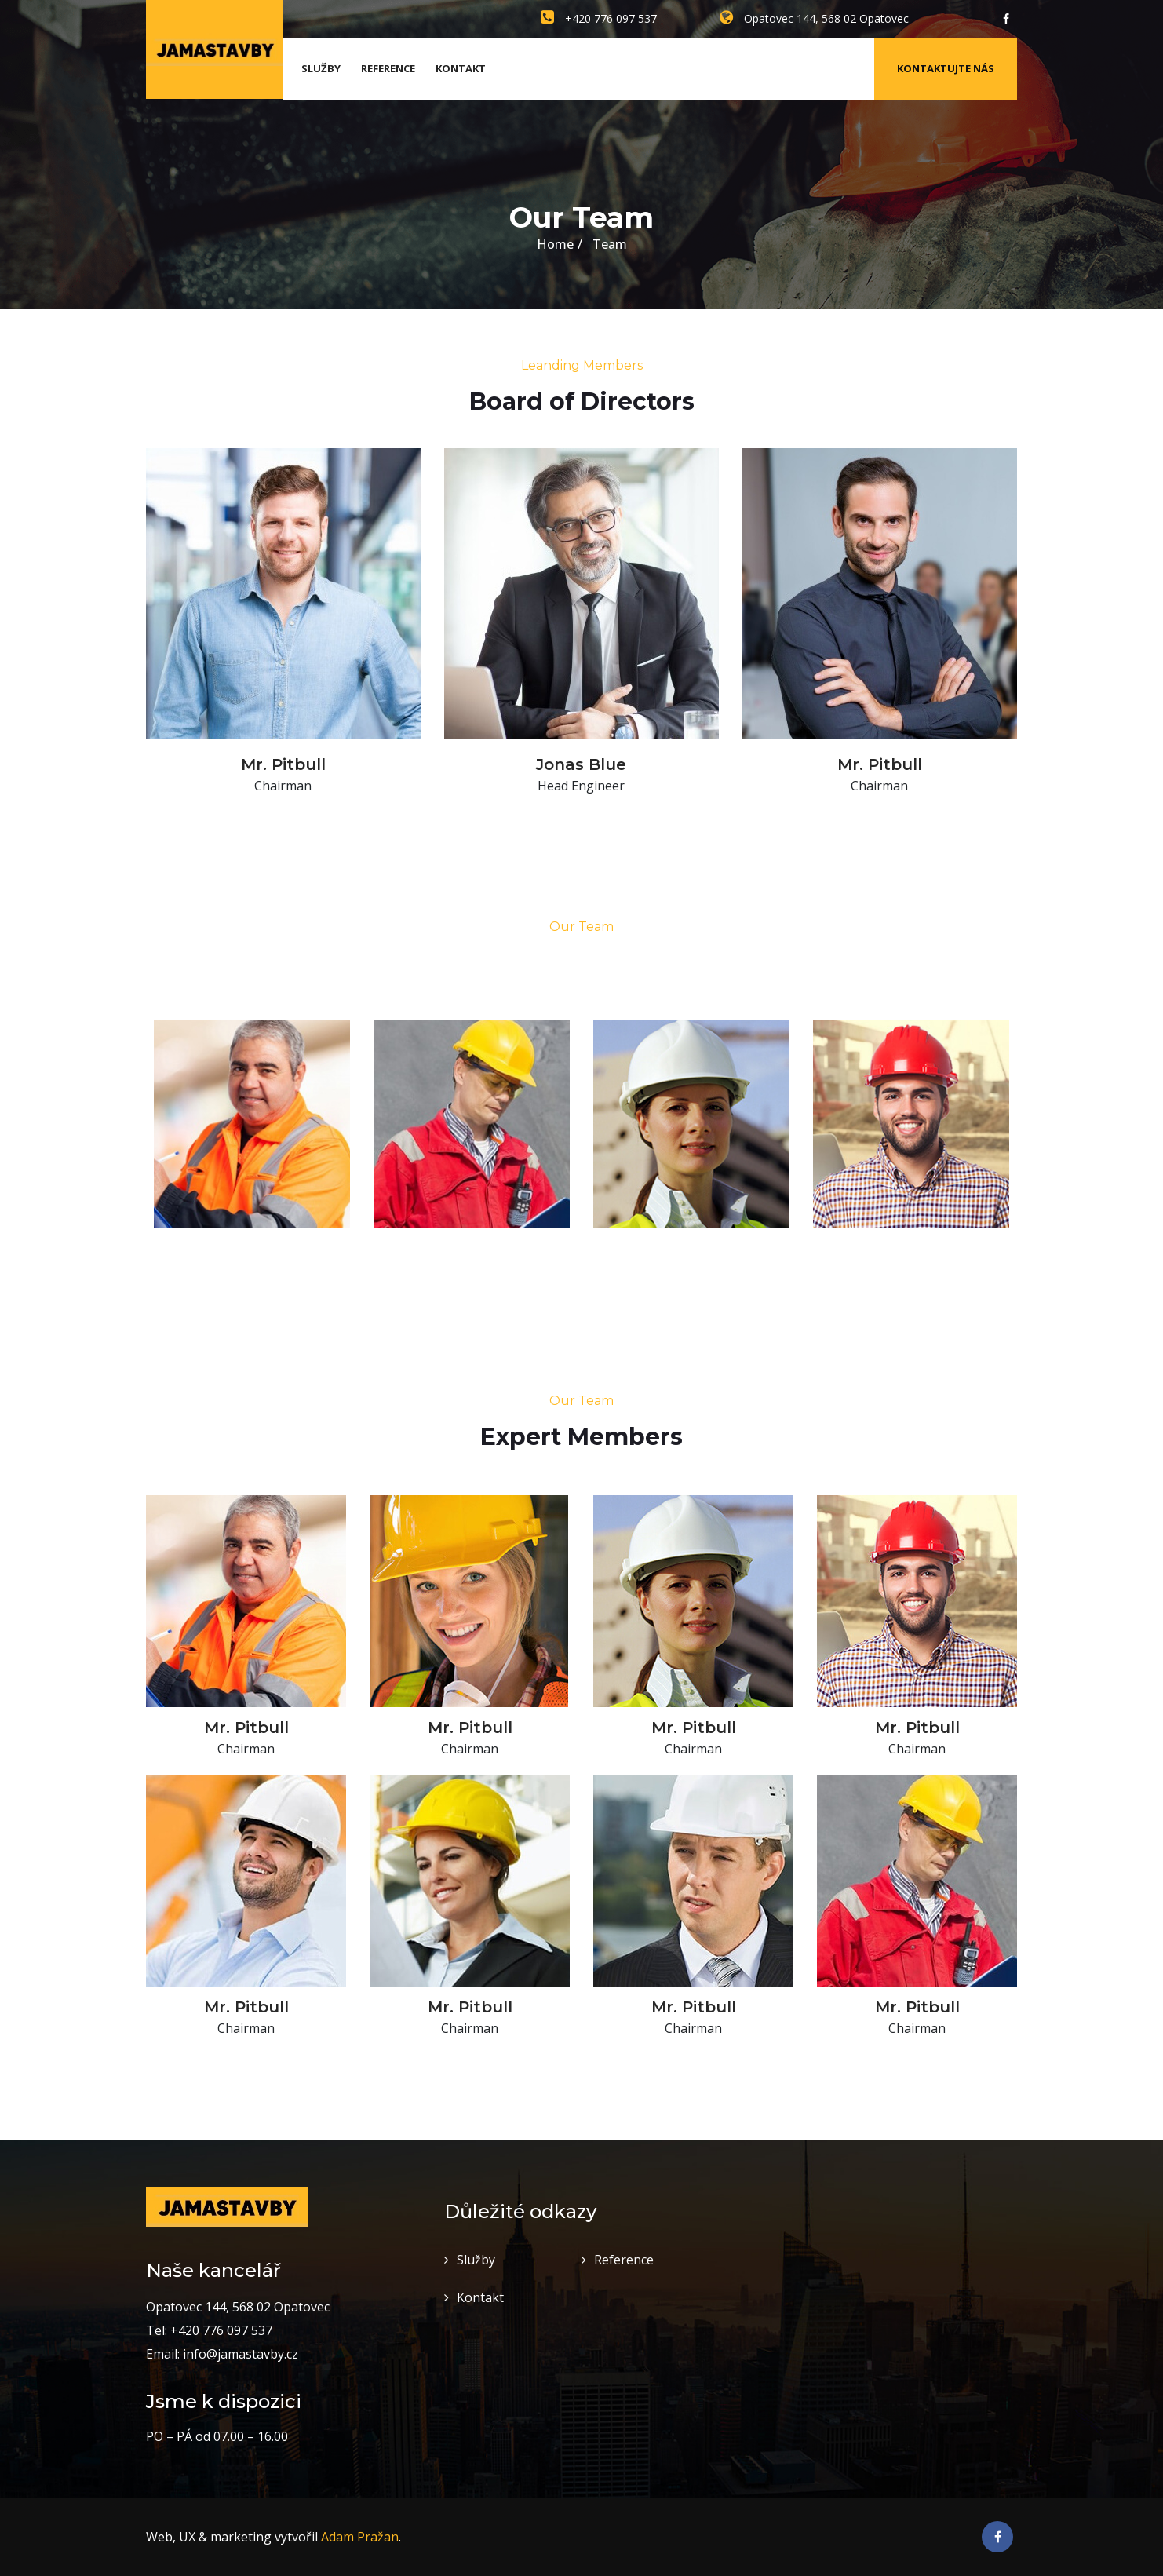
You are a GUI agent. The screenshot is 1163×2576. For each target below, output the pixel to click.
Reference (388, 68)
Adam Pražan (360, 2536)
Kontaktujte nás (945, 68)
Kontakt (461, 68)
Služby (321, 68)
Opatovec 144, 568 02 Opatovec (814, 18)
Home (555, 244)
